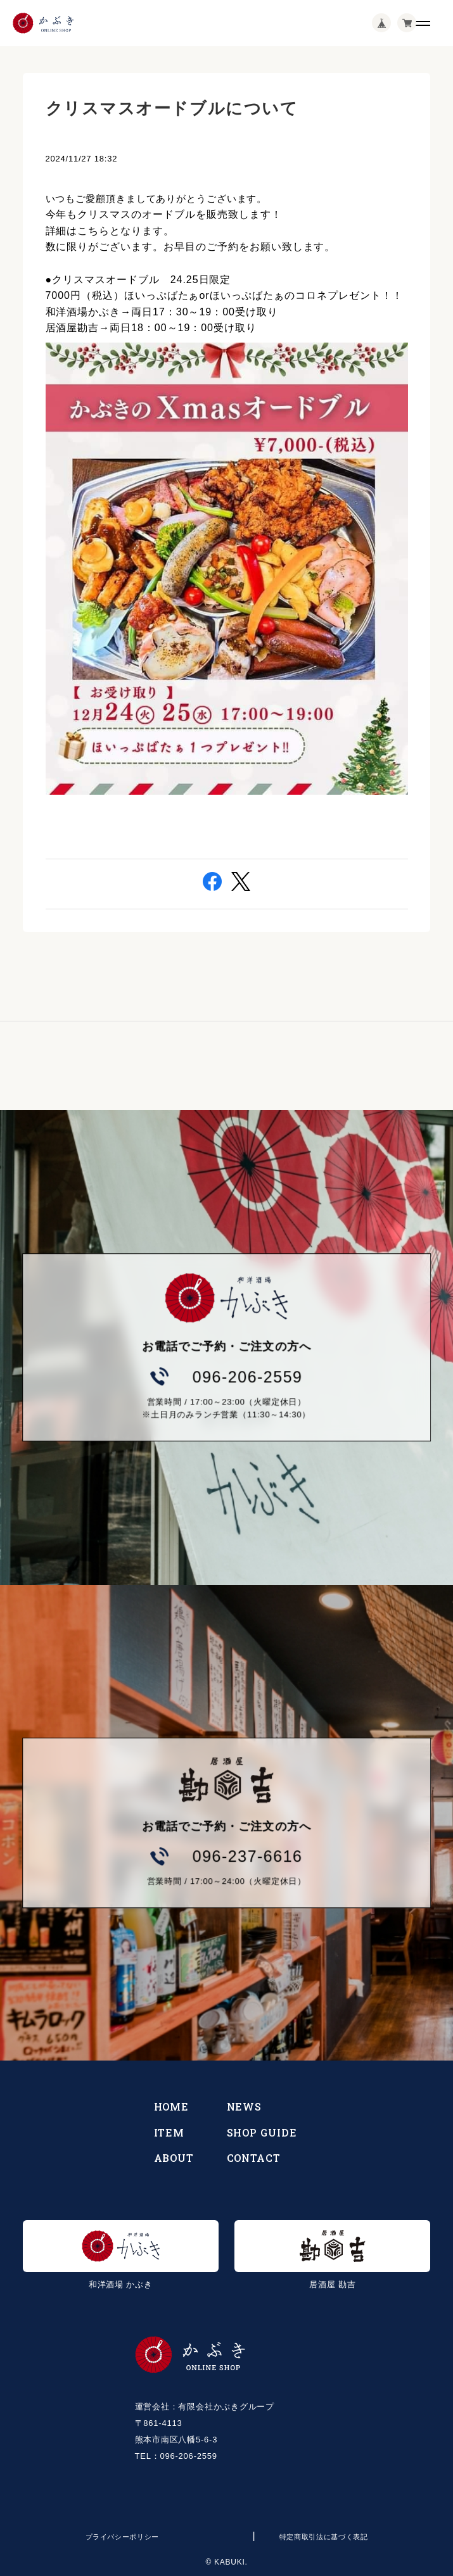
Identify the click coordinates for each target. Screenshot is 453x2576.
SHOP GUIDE (262, 2132)
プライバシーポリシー (123, 2537)
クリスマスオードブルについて (172, 108)
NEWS (244, 2106)
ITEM (169, 2132)
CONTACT (254, 2157)
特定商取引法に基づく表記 (323, 2537)
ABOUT (174, 2157)
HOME (171, 2106)
